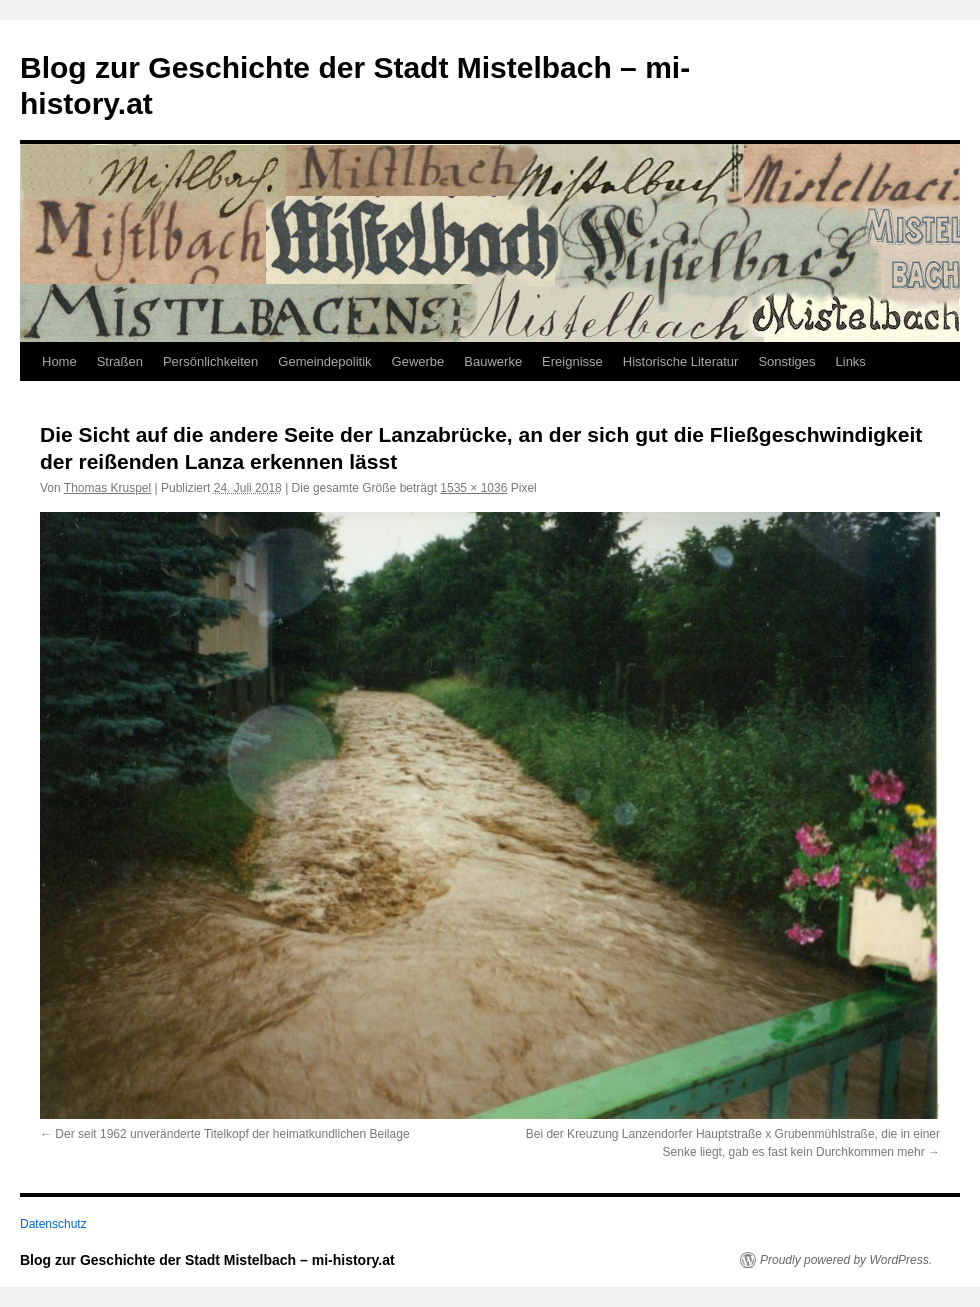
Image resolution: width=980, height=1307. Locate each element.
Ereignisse (572, 361)
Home (59, 361)
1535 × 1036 (473, 488)
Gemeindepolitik (324, 361)
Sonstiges (786, 361)
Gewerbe (418, 361)
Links (851, 361)
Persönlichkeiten (210, 361)
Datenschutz (53, 1224)
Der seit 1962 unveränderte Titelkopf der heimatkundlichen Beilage (232, 1134)
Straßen (120, 361)
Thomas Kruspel (107, 488)
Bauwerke (493, 361)
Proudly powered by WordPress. (846, 1260)
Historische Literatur (681, 361)
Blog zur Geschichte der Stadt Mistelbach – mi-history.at (207, 1260)
